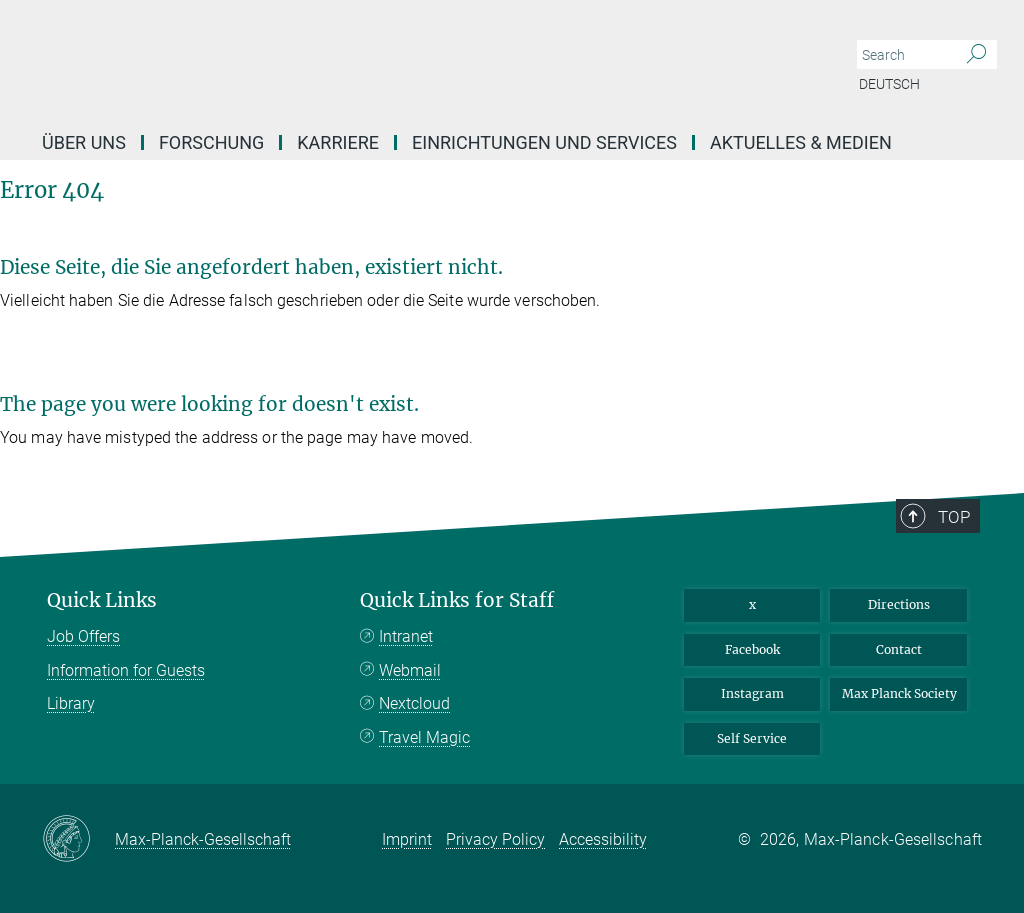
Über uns (84, 142)
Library (71, 703)
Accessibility (603, 839)
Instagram (752, 693)
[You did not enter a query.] (904, 55)
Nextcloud (414, 703)
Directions (899, 604)
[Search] (976, 55)
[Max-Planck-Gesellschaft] (78, 840)
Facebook (752, 649)
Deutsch (889, 84)
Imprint (407, 839)
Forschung (211, 142)
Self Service (752, 738)
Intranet (406, 636)
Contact (899, 649)
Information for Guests (126, 670)
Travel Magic (424, 737)
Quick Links (102, 600)
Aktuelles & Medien (801, 142)
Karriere (338, 142)
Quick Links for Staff (457, 600)
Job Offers (83, 636)
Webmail (410, 670)
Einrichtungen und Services (544, 142)
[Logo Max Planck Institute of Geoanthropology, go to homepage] (417, 60)
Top (954, 517)
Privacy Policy (495, 839)
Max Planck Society (899, 693)
